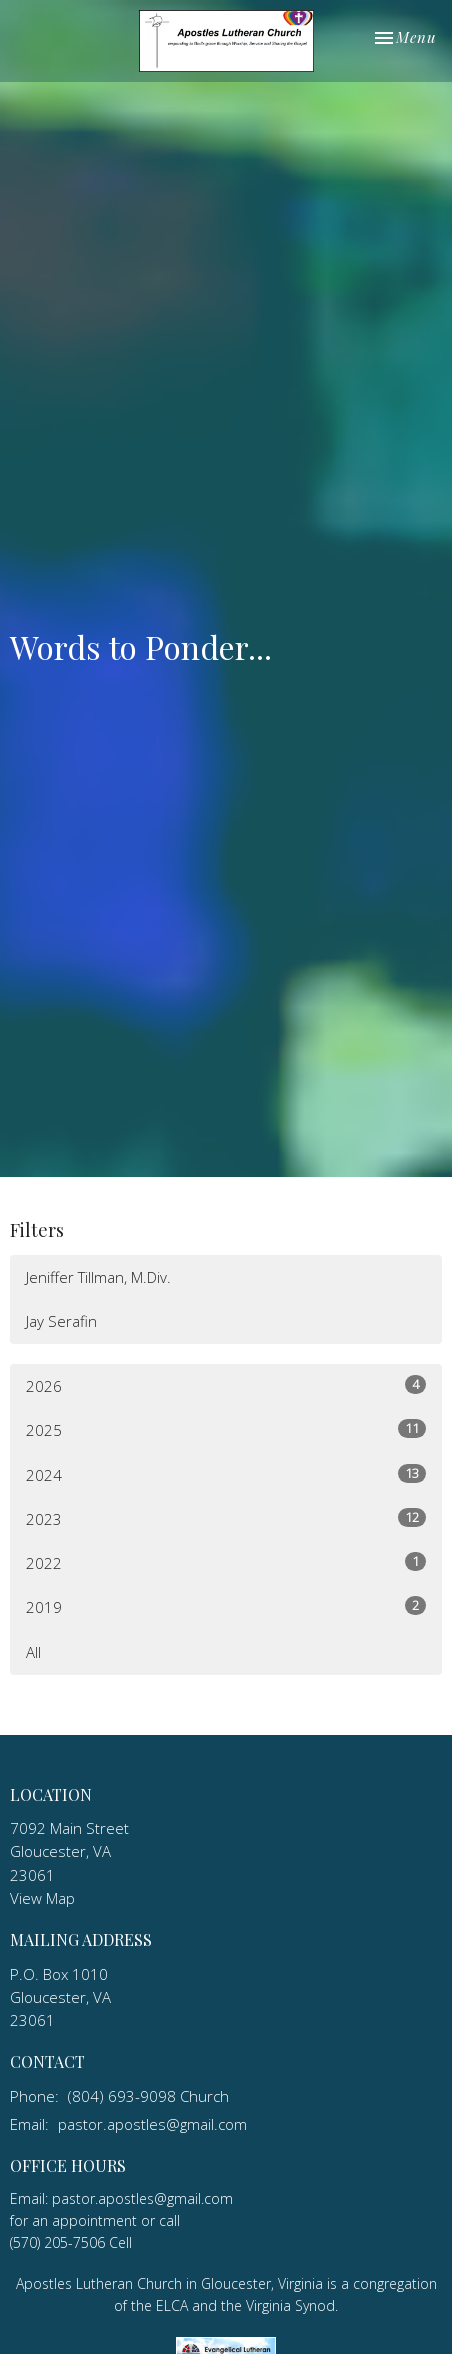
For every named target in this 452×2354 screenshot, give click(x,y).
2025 (226, 1429)
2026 (226, 1385)
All (33, 1652)
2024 (226, 1474)
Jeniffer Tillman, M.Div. (98, 1277)
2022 (226, 1562)
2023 (226, 1518)
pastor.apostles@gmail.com (152, 2124)
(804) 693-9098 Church (148, 2096)
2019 (226, 1606)
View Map (42, 1898)
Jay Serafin (61, 1321)
